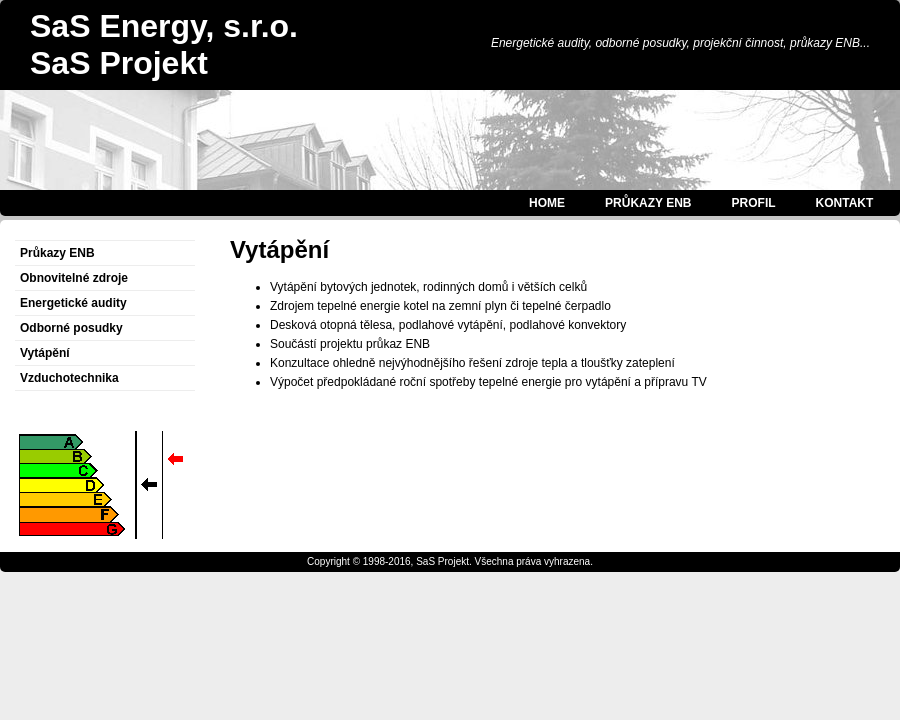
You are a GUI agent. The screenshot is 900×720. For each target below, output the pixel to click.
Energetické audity (73, 303)
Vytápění (45, 353)
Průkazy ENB (57, 253)
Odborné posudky (71, 328)
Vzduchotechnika (69, 378)
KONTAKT (845, 203)
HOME (547, 203)
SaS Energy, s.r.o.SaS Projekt (164, 44)
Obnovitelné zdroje (74, 278)
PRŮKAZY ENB (648, 203)
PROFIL (754, 203)
